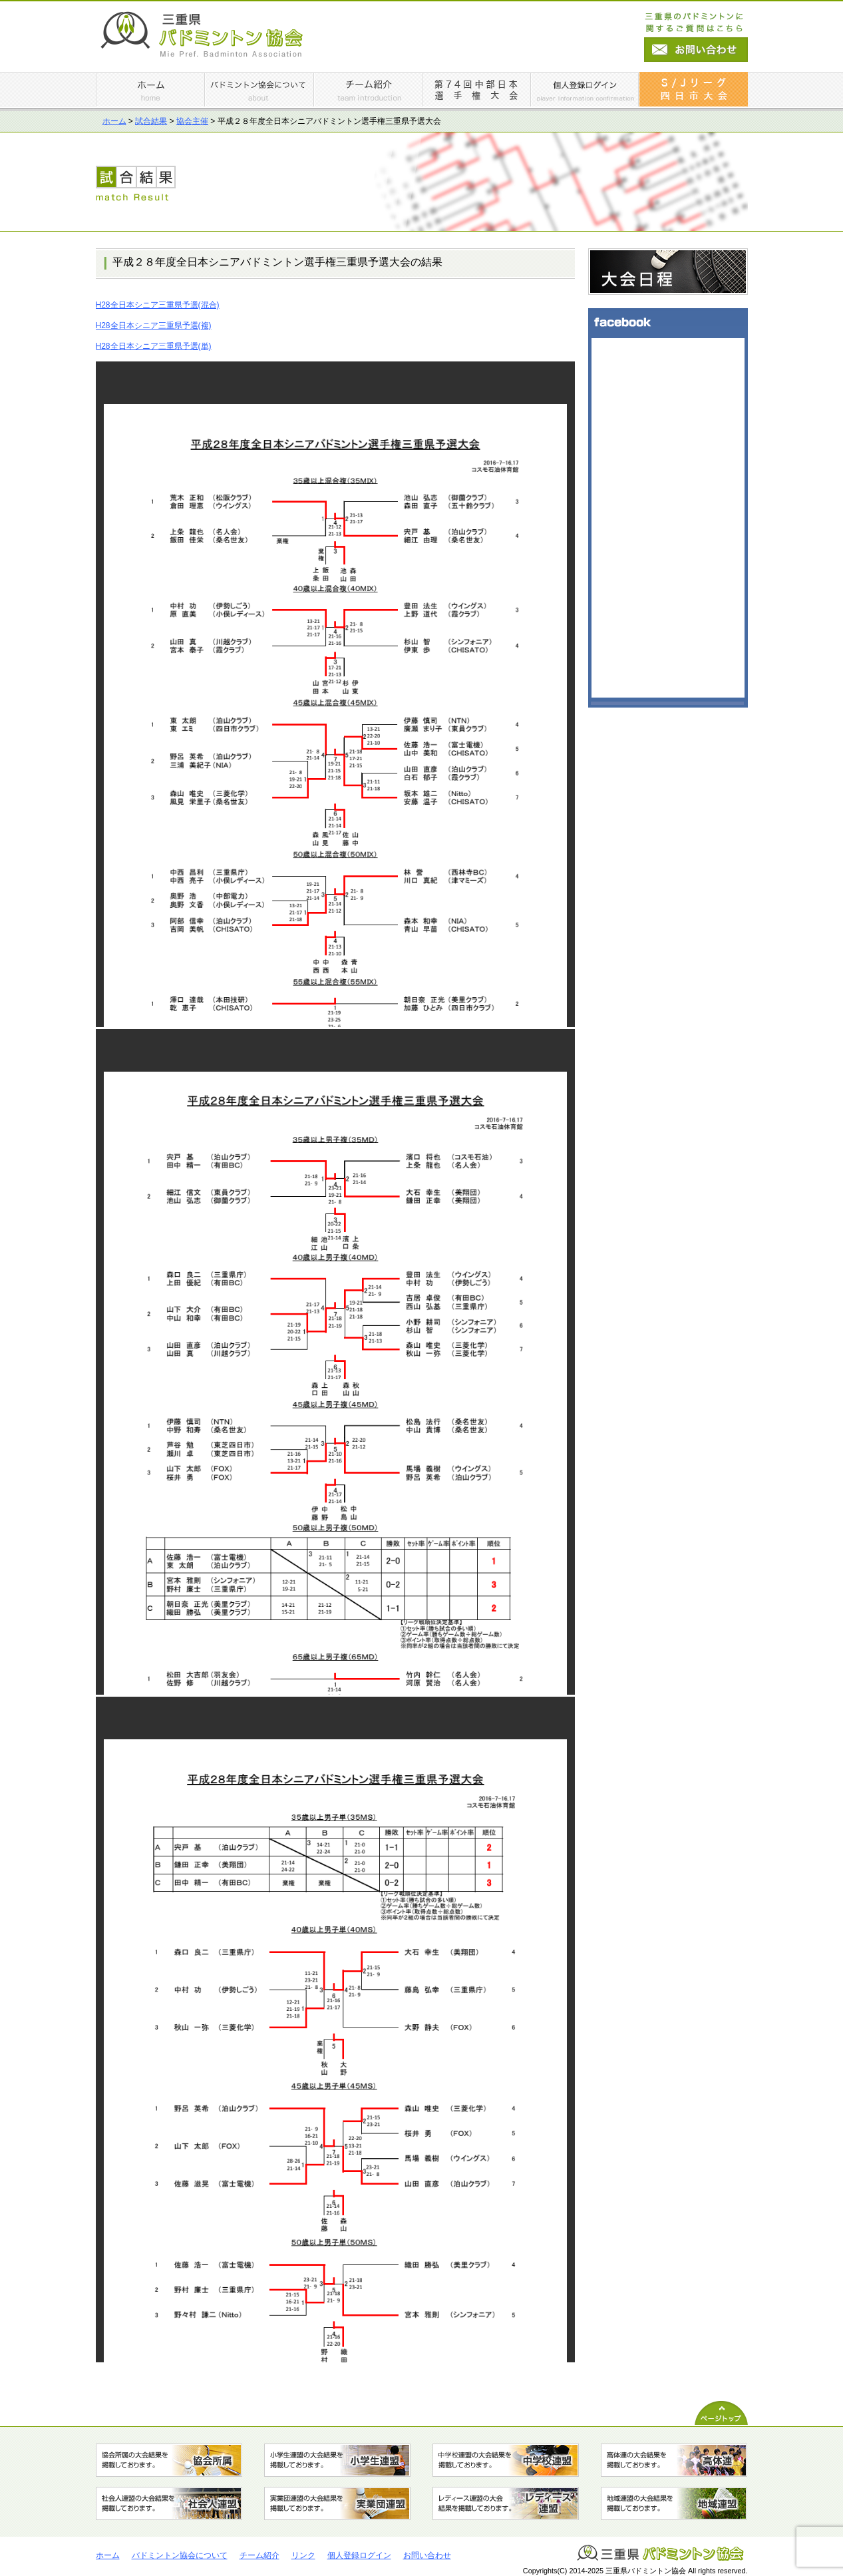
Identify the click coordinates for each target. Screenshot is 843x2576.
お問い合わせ (427, 2555)
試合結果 (151, 121)
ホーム (114, 121)
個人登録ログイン (359, 2555)
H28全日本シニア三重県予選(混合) (158, 305)
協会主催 (192, 121)
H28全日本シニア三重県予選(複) (154, 325)
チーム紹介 (259, 2555)
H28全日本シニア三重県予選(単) (154, 346)
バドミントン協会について (180, 2555)
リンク (303, 2555)
